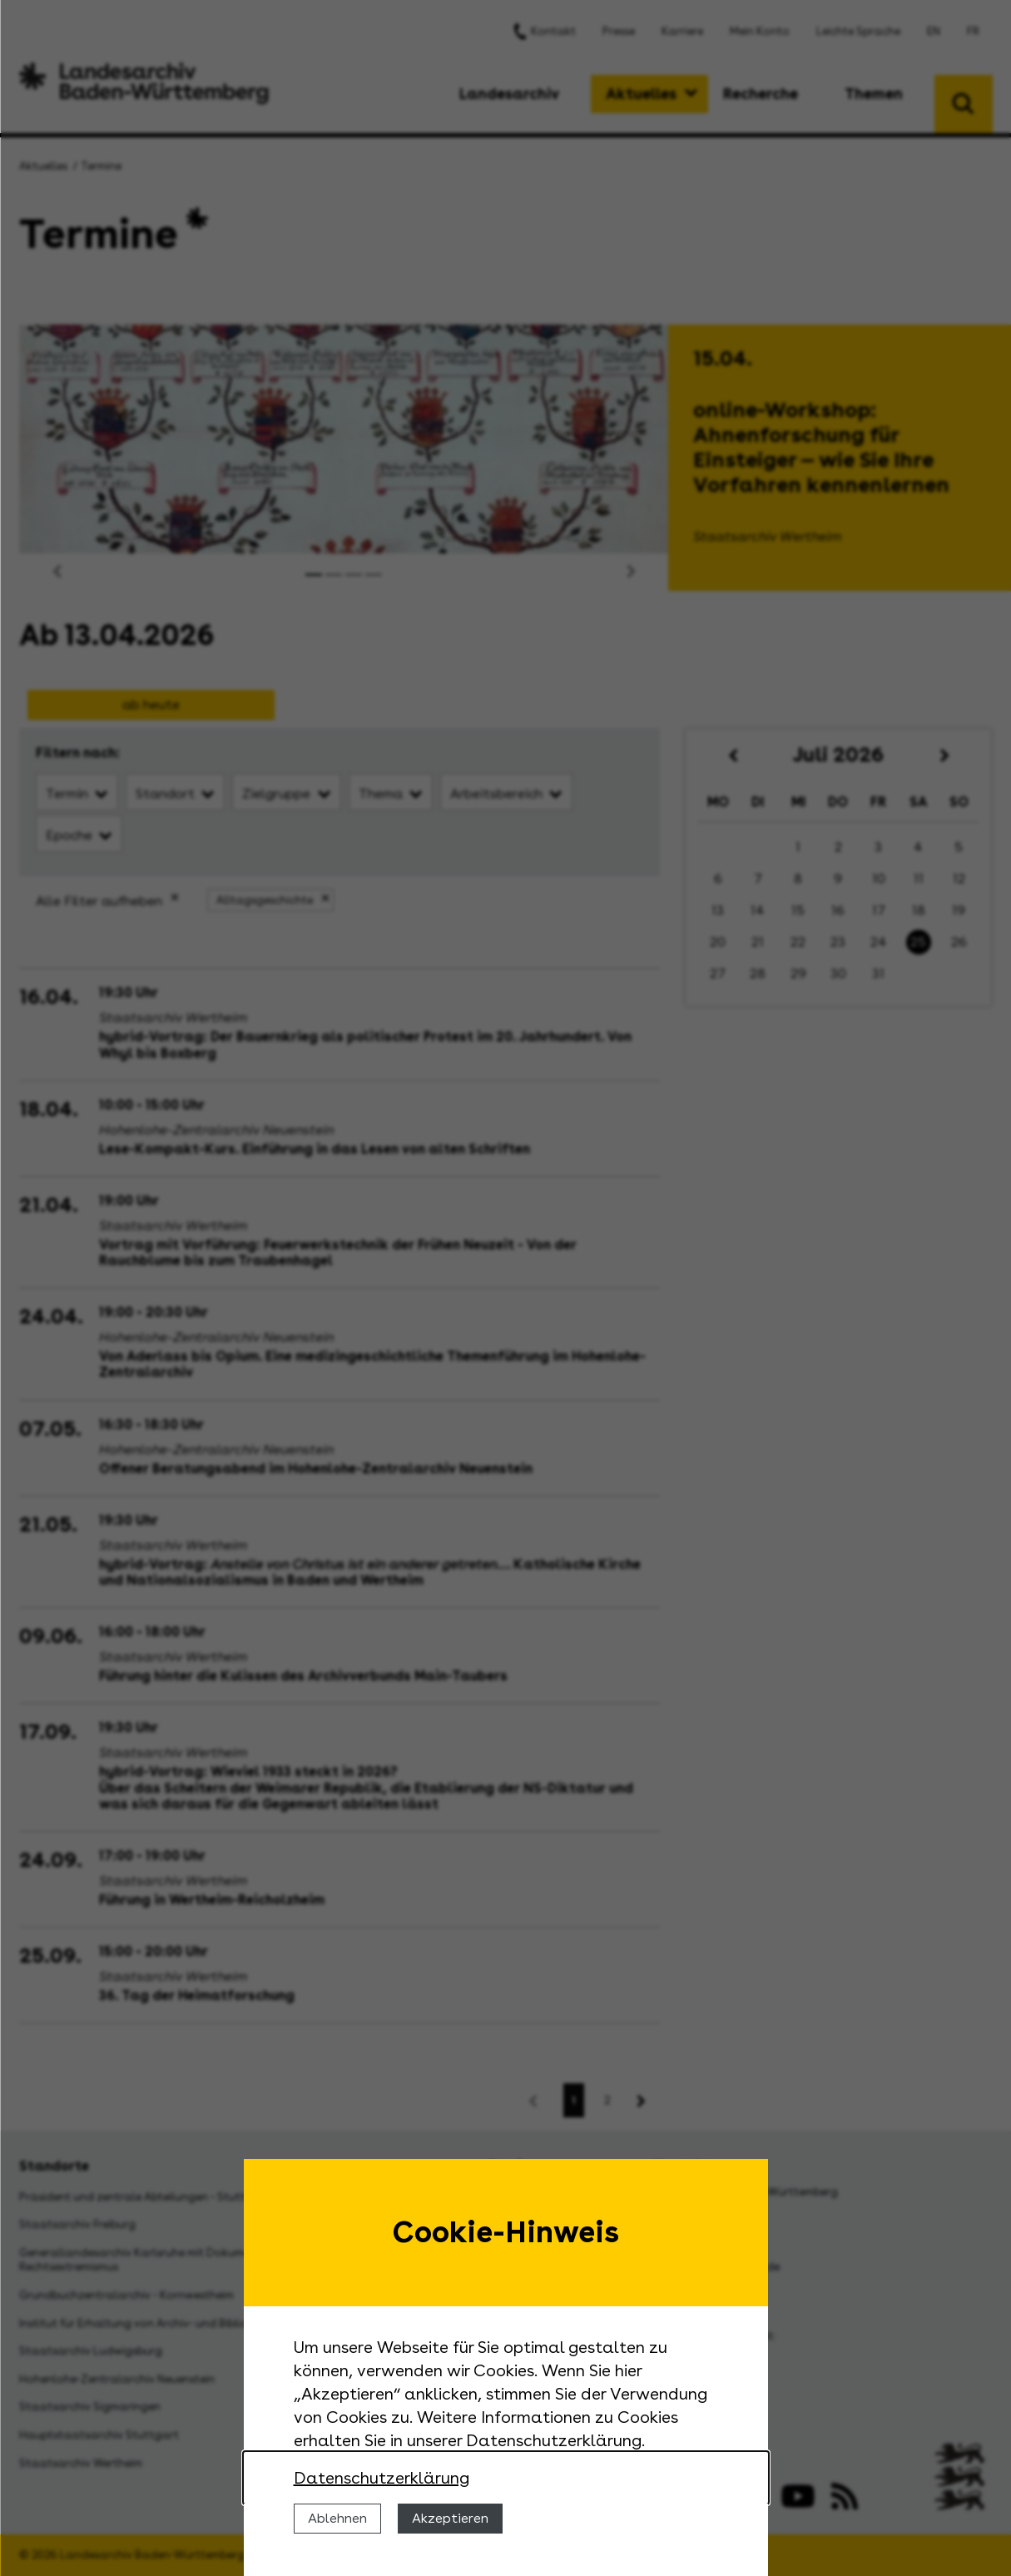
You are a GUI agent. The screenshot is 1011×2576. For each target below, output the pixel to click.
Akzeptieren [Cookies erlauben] (450, 2518)
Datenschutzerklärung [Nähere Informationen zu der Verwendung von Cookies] (381, 2478)
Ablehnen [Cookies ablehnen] (337, 2518)
